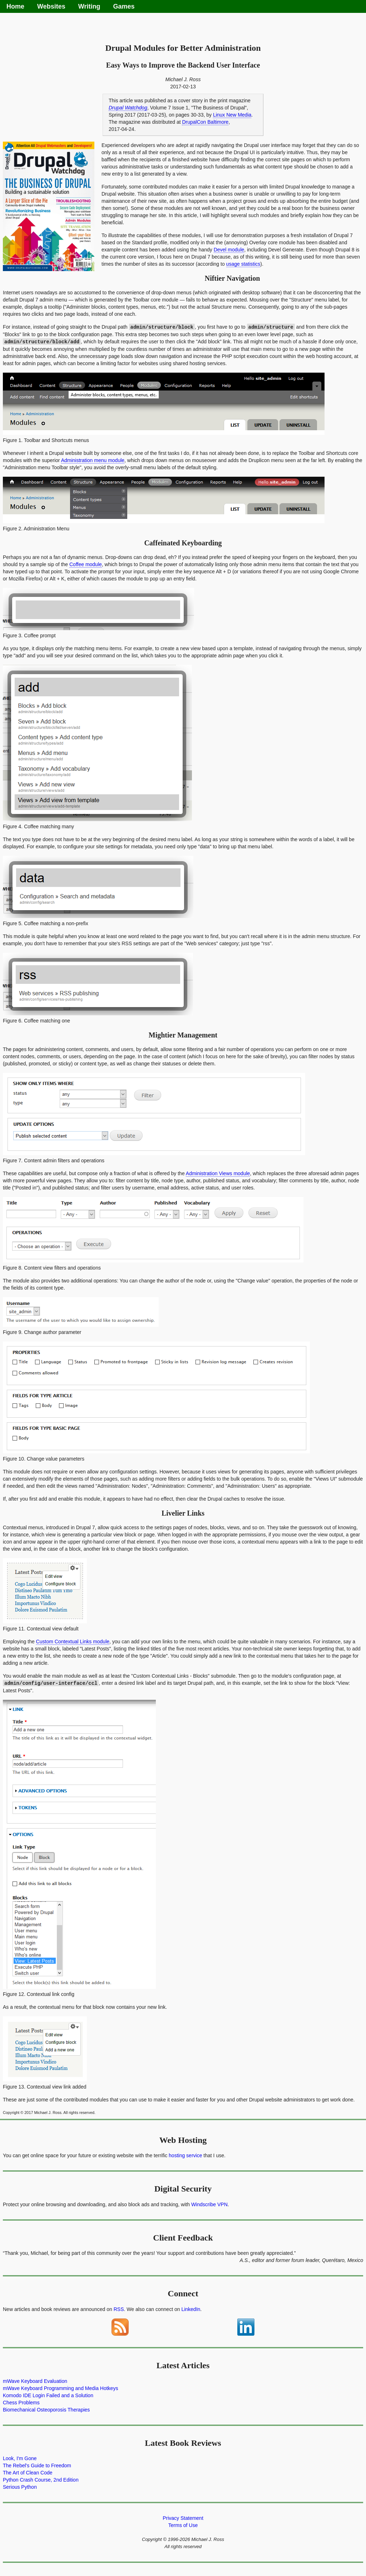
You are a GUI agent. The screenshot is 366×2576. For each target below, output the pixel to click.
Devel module (229, 249)
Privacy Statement (183, 2517)
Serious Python (20, 2486)
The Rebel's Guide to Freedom (37, 2464)
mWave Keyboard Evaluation (35, 2380)
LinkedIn (190, 2308)
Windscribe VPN (209, 2203)
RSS (119, 2308)
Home (15, 6)
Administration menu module (92, 459)
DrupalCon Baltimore (205, 122)
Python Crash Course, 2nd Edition (41, 2479)
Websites (51, 6)
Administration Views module (218, 1173)
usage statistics (243, 264)
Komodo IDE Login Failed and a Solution (48, 2394)
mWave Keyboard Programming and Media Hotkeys (60, 2387)
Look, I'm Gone (20, 2457)
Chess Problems (21, 2401)
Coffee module (85, 563)
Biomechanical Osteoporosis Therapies (46, 2408)
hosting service (185, 2154)
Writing (89, 6)
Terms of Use (183, 2524)
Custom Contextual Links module (72, 1641)
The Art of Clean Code (28, 2471)
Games (123, 6)
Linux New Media (232, 115)
